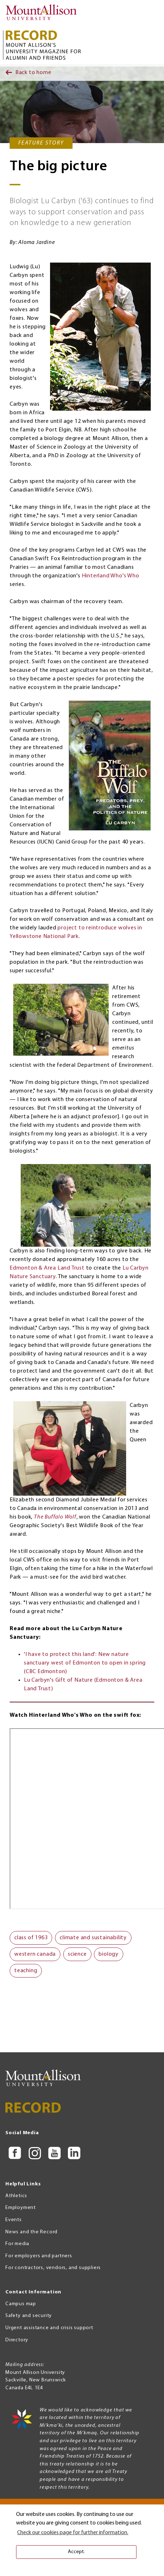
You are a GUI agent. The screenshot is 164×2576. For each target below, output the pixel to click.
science (77, 1954)
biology (109, 1954)
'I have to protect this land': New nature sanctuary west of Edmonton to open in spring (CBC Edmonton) (85, 1663)
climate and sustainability (93, 1938)
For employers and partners (38, 2256)
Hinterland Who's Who (110, 576)
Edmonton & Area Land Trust (47, 1268)
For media (17, 2244)
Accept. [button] (76, 2552)
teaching (25, 1971)
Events (13, 2220)
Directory (16, 2340)
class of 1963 (31, 1938)
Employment (20, 2207)
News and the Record (31, 2232)
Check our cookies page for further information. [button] (72, 2533)
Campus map (20, 2304)
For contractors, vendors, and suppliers (53, 2268)
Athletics (16, 2196)
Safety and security (28, 2315)
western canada (35, 1954)
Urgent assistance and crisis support (49, 2328)
